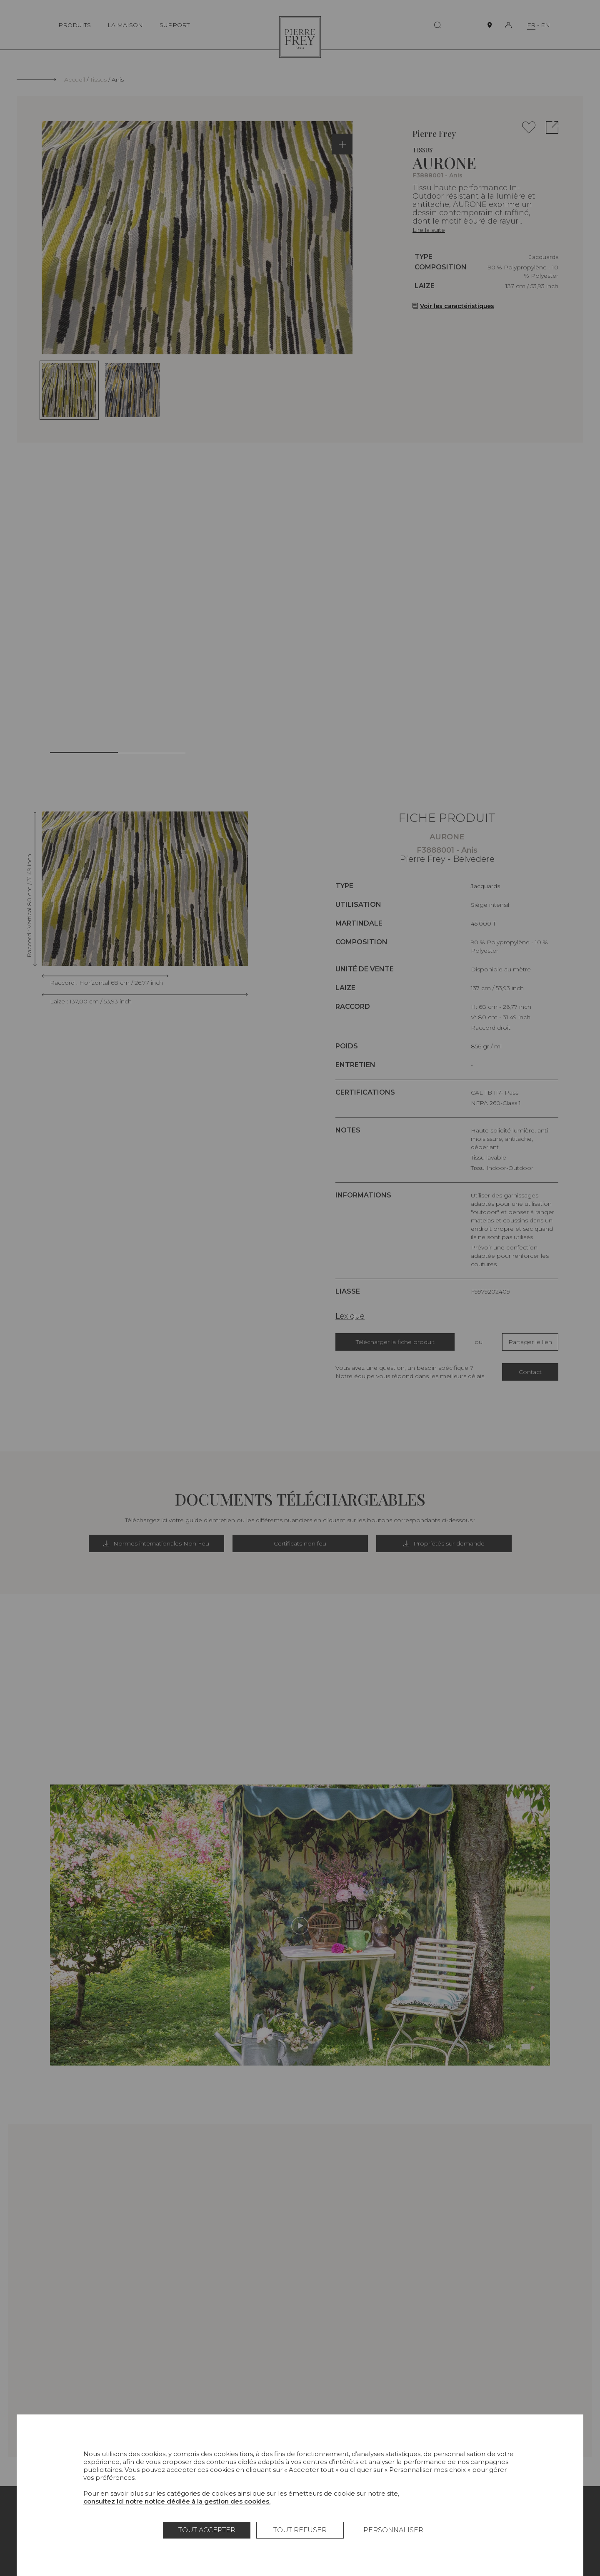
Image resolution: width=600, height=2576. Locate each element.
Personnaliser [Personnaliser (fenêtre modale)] (393, 2530)
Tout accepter (206, 2530)
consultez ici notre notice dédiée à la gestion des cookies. (176, 2501)
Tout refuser (300, 2530)
